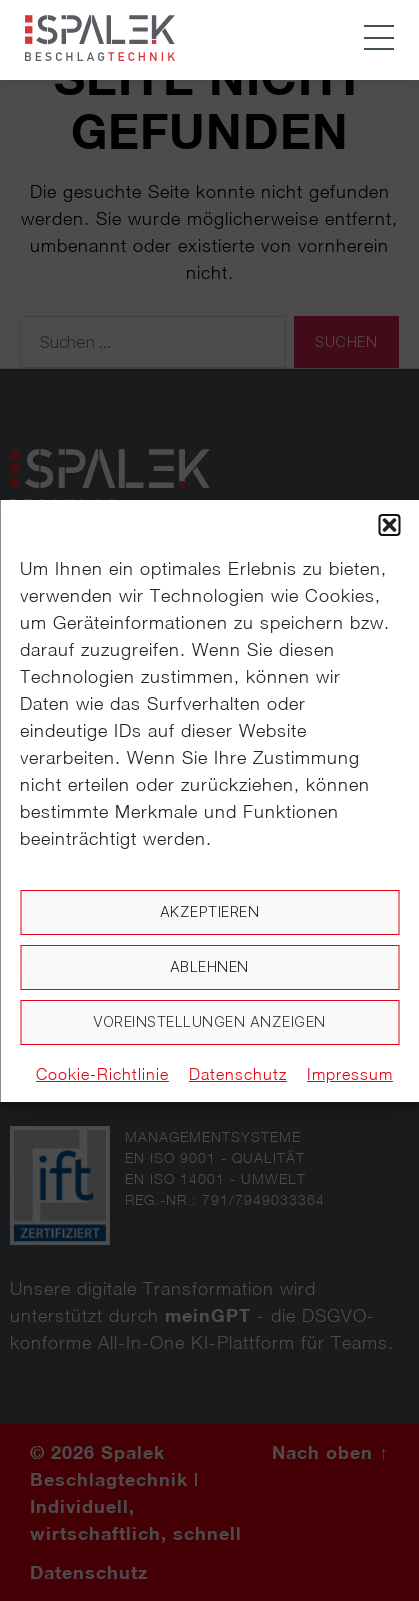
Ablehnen (209, 966)
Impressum (350, 1074)
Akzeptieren (210, 911)
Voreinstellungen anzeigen (209, 1021)
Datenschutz (238, 1074)
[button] (389, 525)
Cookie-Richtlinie (102, 1074)
